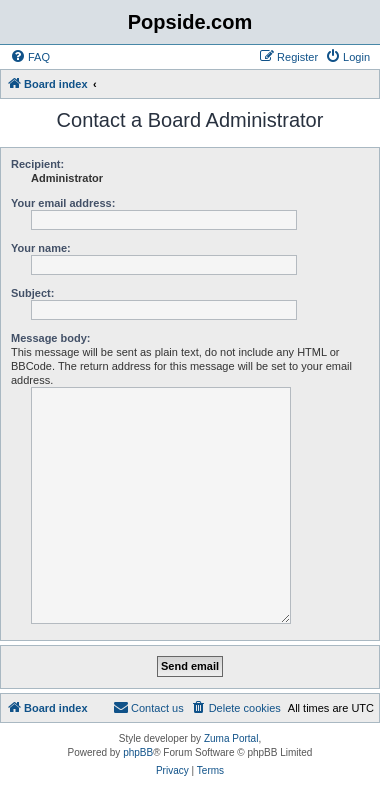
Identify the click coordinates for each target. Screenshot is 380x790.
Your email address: (63, 203)
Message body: (50, 338)
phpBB (138, 752)
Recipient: (37, 164)
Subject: (32, 293)
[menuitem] (30, 57)
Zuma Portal (231, 738)
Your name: (41, 248)
